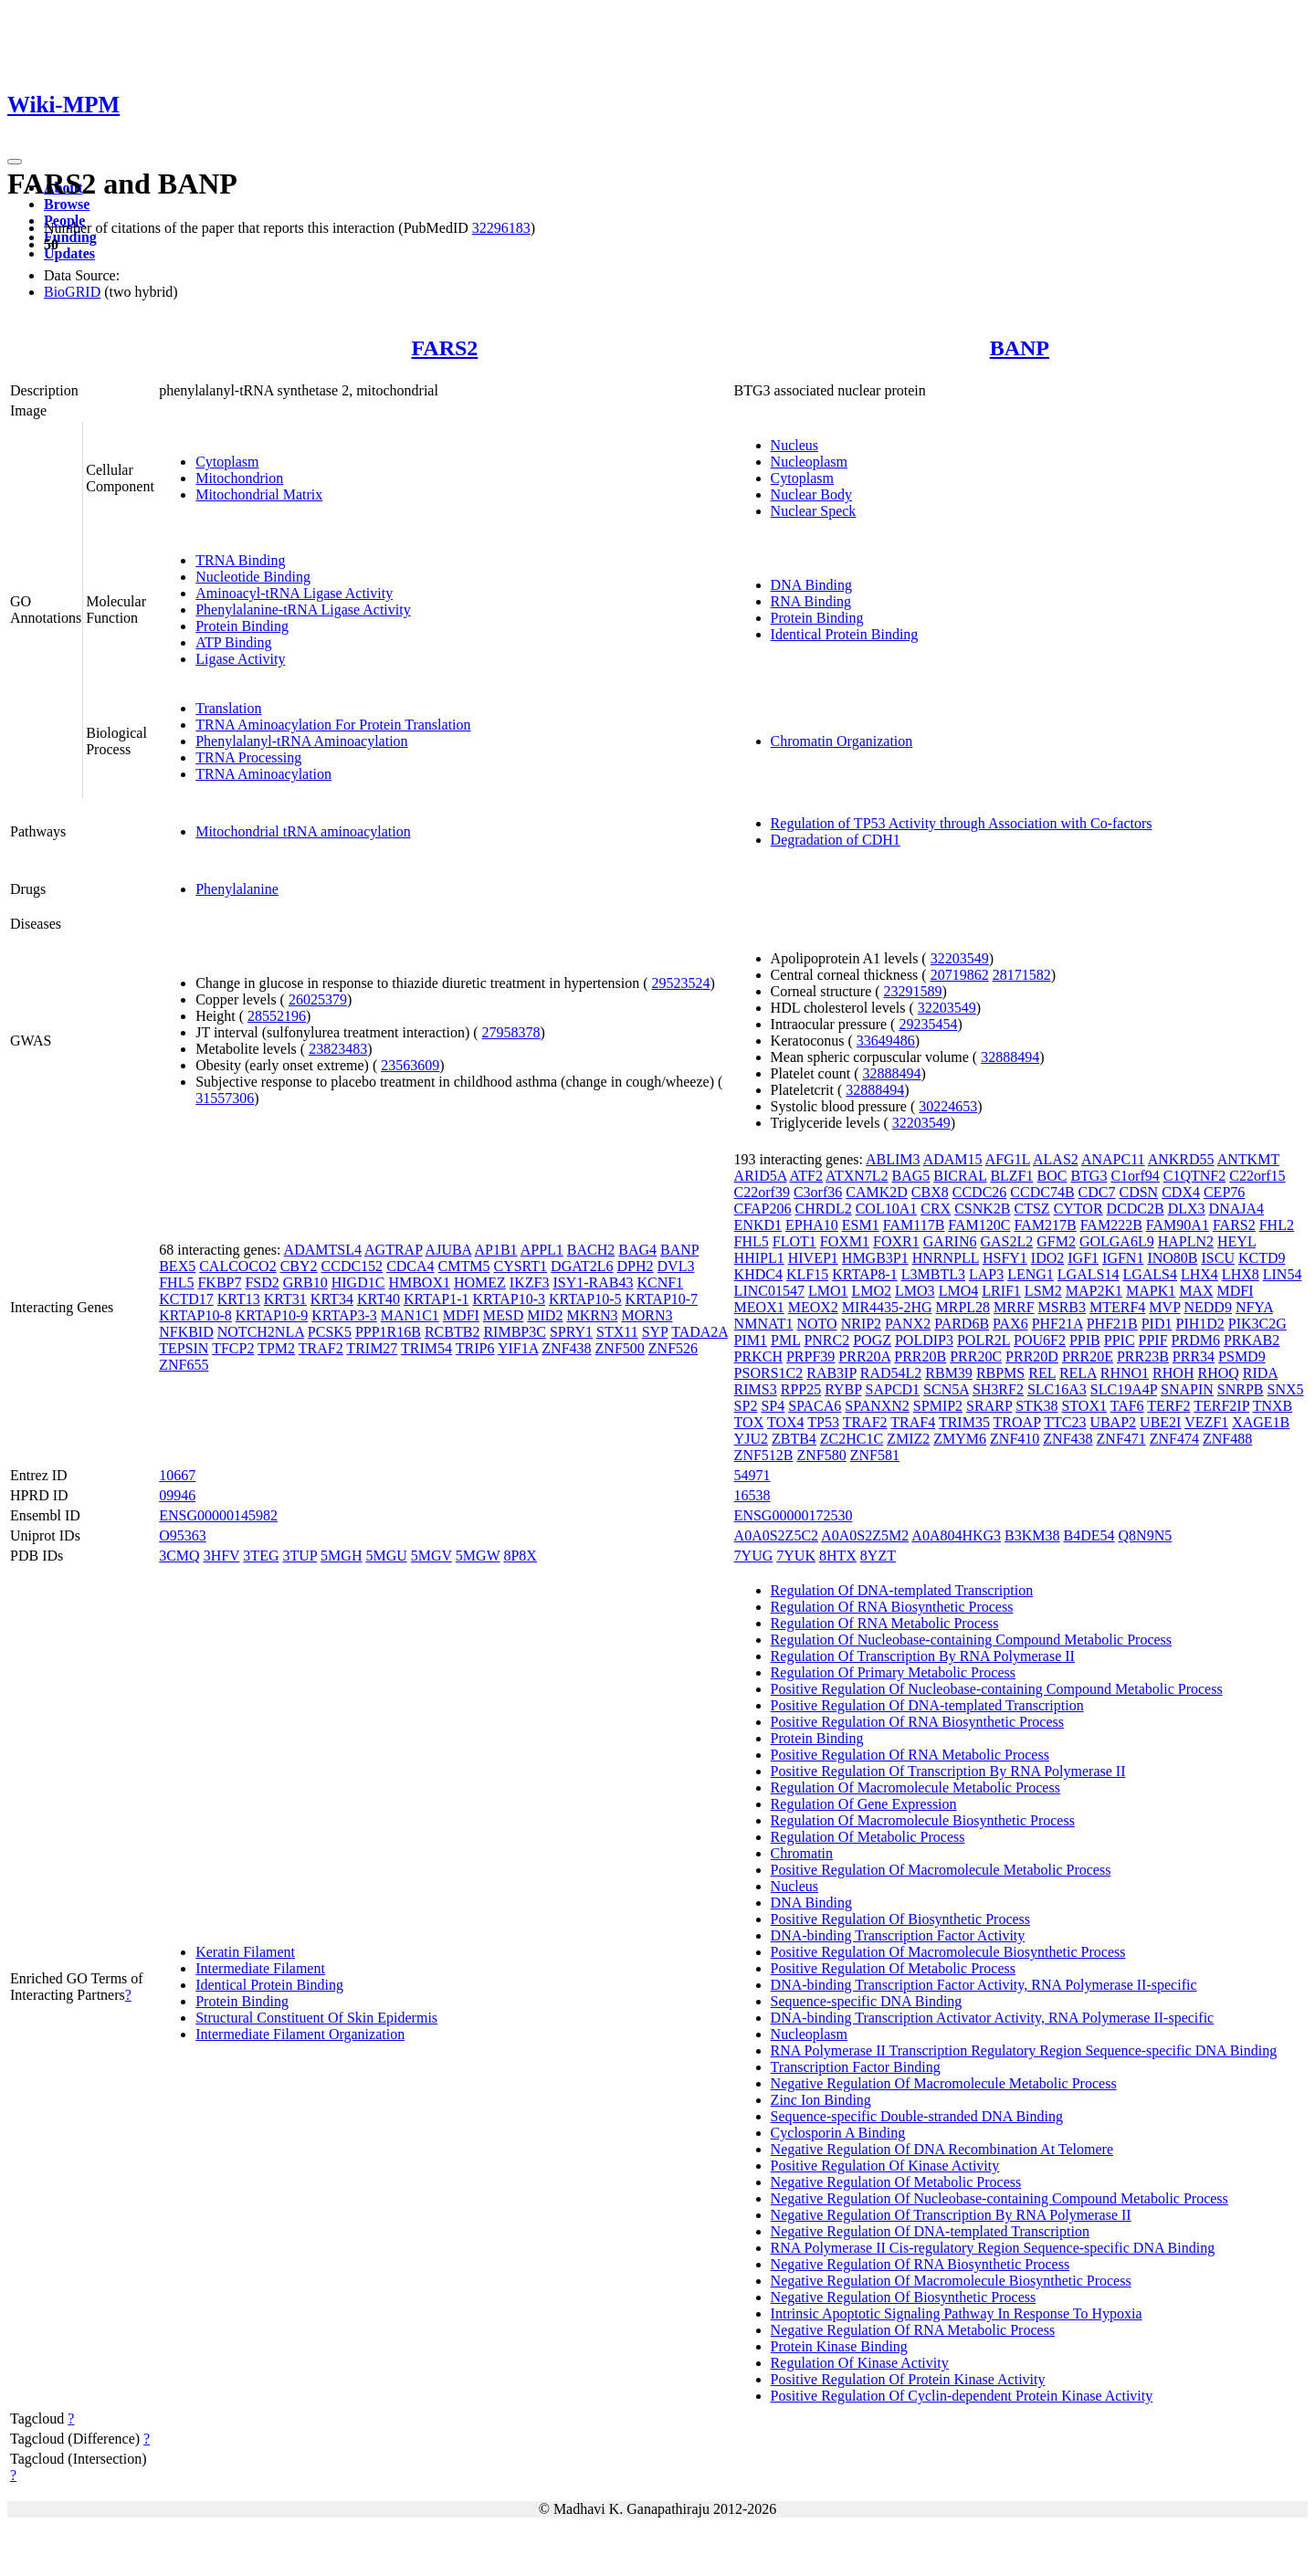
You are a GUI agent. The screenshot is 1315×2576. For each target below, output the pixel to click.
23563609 (410, 1065)
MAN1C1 (410, 1315)
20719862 (960, 975)
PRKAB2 (1251, 1340)
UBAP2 (1112, 1422)
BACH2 (591, 1249)
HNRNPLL (945, 1258)
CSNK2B (982, 1208)
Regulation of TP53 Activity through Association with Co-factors (961, 823)
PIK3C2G (1257, 1323)
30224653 (948, 1106)
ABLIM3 (893, 1159)
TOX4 (786, 1422)
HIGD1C (358, 1282)
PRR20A (864, 1356)
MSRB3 (1062, 1307)
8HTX (838, 1555)
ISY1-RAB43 (592, 1282)
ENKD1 (758, 1225)
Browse (66, 204)
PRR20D (1031, 1356)
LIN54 (1282, 1274)
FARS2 (444, 348)
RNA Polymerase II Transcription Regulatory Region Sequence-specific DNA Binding (1024, 2050)
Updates (69, 253)
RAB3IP (831, 1373)
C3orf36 (818, 1192)
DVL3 (676, 1266)
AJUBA (449, 1249)
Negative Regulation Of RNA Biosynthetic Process (920, 2264)
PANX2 (908, 1323)
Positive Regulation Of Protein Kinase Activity (908, 2379)
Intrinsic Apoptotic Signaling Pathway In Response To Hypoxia (956, 2313)
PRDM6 (1196, 1340)
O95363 (182, 1535)
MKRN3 (591, 1315)
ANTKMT (1248, 1159)
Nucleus (794, 445)
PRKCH (758, 1356)
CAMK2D (877, 1192)
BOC (1052, 1175)
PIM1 (750, 1340)
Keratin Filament (245, 1952)
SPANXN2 (877, 1406)
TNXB (1273, 1406)
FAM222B (1111, 1225)
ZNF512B (764, 1455)
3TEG (261, 1555)
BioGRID (72, 292)
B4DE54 (1089, 1535)
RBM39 (949, 1373)
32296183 (501, 228)
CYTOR (1078, 1208)
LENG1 (1030, 1274)
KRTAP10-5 (585, 1299)
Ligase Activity (240, 659)
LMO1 (828, 1291)
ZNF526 (673, 1348)
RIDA (1260, 1373)
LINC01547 (769, 1291)
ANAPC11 (1113, 1159)
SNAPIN (1187, 1389)
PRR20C (976, 1356)
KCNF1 (659, 1282)
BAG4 (637, 1249)
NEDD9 (1207, 1307)
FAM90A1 (1177, 1225)
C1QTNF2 (1194, 1175)
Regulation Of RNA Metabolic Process (885, 1623)
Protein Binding (242, 626)
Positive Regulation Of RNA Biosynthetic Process (917, 1722)
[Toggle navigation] (14, 161)
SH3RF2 (998, 1389)
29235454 (928, 1024)
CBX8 (930, 1192)
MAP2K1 (1094, 1291)
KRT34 (331, 1299)
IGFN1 (1122, 1258)
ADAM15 (953, 1159)
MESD (503, 1315)
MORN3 (646, 1315)
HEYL (1236, 1241)
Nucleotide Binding (252, 576)
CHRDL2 (822, 1208)
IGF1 (1083, 1258)
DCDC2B (1135, 1208)
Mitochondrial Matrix (258, 494)
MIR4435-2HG (887, 1307)
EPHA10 (811, 1225)
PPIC (1119, 1340)
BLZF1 (1011, 1175)
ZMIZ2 (908, 1438)
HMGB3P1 (875, 1258)
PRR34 (1194, 1356)
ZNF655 (183, 1364)
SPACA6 (814, 1406)
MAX (1196, 1291)
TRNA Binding (240, 560)
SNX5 (1286, 1389)
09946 (177, 1495)
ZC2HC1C (851, 1438)
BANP (1019, 348)
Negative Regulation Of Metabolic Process (896, 2182)
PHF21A (1057, 1323)
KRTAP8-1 (865, 1274)
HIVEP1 (813, 1258)
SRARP (989, 1406)
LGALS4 (1149, 1274)
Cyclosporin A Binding (838, 2132)
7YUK (795, 1555)
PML (785, 1340)
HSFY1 (1005, 1258)
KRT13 (238, 1299)
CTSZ (1032, 1208)
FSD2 (262, 1282)
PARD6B (961, 1323)
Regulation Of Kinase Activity (860, 2363)
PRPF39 (810, 1356)
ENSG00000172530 (793, 1515)
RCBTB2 (452, 1332)
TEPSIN (183, 1348)
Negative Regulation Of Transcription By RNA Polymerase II (951, 2215)
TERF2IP (1221, 1406)
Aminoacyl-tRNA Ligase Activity (294, 593)
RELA (1078, 1373)
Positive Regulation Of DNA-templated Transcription (927, 1705)
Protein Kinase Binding (839, 2346)
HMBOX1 (419, 1282)
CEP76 (1224, 1192)
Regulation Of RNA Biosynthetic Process (892, 1606)
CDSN (1138, 1192)
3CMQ (179, 1555)
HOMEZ (480, 1282)
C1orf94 (1134, 1175)
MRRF (1014, 1307)
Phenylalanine (237, 889)
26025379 (318, 999)
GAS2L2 (1006, 1241)
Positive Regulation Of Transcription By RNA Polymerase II (948, 1771)
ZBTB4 (794, 1438)
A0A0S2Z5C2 (776, 1535)
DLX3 (1186, 1208)
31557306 (224, 1098)
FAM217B (1045, 1225)
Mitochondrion (239, 478)
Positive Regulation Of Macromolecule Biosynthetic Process (948, 1952)
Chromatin (802, 1853)
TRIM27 (371, 1348)
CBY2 (299, 1266)
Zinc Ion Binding (821, 2100)
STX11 (617, 1332)
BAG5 (911, 1175)
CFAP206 (763, 1208)
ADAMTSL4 (323, 1249)
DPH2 (635, 1266)
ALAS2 (1055, 1159)
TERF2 (1168, 1406)
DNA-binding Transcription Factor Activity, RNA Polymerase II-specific (984, 1984)
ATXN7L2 (857, 1175)
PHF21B (1112, 1323)
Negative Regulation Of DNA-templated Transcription (930, 2231)
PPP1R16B (388, 1332)
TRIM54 (426, 1348)
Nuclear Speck (814, 511)
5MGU (385, 1555)
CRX (935, 1208)
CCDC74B (1042, 1192)
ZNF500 (620, 1348)
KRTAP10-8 (195, 1315)
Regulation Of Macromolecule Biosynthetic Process (923, 1820)
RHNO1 (1124, 1373)
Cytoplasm (226, 461)
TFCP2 (233, 1348)
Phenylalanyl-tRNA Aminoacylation (301, 741)
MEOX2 (813, 1307)
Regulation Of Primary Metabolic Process (893, 1672)
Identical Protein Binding (845, 634)
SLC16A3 (1057, 1389)
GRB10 (305, 1282)
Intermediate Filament (260, 1968)
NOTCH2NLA (260, 1332)
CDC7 (1097, 1192)
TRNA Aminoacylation (263, 774)
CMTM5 (464, 1266)
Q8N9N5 (1146, 1535)
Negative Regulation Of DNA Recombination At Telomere (942, 2149)
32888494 (1010, 1057)
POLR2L (983, 1340)
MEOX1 (759, 1307)
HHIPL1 (759, 1258)
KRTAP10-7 (662, 1299)
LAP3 (986, 1274)
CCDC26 (979, 1192)
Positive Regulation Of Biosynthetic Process (900, 1919)
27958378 (511, 1032)
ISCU (1218, 1258)
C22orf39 (762, 1192)
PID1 (1157, 1323)
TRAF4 (912, 1422)
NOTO (817, 1323)
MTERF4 (1117, 1307)
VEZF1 (1206, 1422)
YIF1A (518, 1348)
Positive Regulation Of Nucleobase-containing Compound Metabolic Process (997, 1689)
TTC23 (1065, 1422)
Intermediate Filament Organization (300, 2034)
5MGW (478, 1555)
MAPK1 (1150, 1291)
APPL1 (542, 1249)
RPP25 (801, 1389)
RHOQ (1217, 1373)
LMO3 (915, 1291)
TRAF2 (321, 1348)
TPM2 (276, 1348)
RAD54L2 (891, 1373)
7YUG (753, 1555)
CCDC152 (352, 1266)
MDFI (461, 1315)
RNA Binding (811, 601)
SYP (655, 1332)
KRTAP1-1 (436, 1299)
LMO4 (959, 1291)
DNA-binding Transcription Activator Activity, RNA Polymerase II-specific (993, 2017)
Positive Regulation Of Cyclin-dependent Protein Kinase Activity (962, 2395)
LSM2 (1043, 1291)
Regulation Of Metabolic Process (868, 1837)
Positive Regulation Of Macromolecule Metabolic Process (941, 1869)
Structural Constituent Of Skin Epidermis (316, 2017)
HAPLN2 (1186, 1241)
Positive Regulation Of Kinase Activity (885, 2165)
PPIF (1153, 1340)
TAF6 (1127, 1406)
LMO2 (872, 1291)
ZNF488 (1227, 1438)
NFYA (1254, 1307)
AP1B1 (495, 1249)
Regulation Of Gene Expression (864, 1804)
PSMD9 (1242, 1356)
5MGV (431, 1555)
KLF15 (807, 1274)
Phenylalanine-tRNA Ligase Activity (303, 609)
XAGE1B (1260, 1422)
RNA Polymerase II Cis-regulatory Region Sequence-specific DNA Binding (993, 2247)
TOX (749, 1422)
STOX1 (1084, 1406)
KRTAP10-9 (272, 1315)
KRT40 (378, 1299)
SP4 (772, 1406)
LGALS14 (1088, 1274)
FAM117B (914, 1225)
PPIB (1084, 1340)
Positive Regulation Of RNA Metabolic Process (910, 1754)
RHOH (1173, 1373)
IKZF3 (530, 1282)
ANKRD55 (1181, 1159)
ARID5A (760, 1175)
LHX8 (1240, 1274)
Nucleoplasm (809, 461)
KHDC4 (758, 1274)
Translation (228, 708)
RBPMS (1000, 1373)
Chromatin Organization (842, 741)
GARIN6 (950, 1241)
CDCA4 (410, 1266)
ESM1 (860, 1225)
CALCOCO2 (237, 1266)
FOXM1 (844, 1241)
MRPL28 (963, 1307)
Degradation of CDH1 (835, 839)
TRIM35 (964, 1422)
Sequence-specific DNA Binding (867, 2001)
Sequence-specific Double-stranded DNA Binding (917, 2116)
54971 (752, 1475)
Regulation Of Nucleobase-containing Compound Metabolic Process (971, 1639)
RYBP (843, 1389)
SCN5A (946, 1389)
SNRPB (1240, 1389)
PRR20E (1087, 1356)
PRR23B (1143, 1356)
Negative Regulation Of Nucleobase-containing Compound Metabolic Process (999, 2198)
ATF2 (806, 1175)
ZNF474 (1174, 1438)
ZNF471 (1121, 1438)
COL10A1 (887, 1208)
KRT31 (285, 1299)
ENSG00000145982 (218, 1515)
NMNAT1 (764, 1323)
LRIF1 (1001, 1291)
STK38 (1036, 1406)
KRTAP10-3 (508, 1299)
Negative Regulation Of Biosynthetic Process (903, 2297)
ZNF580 (822, 1455)
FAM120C (979, 1225)
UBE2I (1160, 1422)
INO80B (1172, 1258)
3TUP (299, 1555)
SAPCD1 (893, 1389)
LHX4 (1199, 1274)
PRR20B (920, 1356)
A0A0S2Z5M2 (865, 1535)
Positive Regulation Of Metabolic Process (893, 1968)
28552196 (276, 1016)
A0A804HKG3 (956, 1535)
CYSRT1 (520, 1266)
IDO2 (1047, 1258)
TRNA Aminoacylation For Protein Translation (332, 724)
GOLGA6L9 (1116, 1241)
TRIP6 (475, 1348)
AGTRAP (393, 1249)
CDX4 (1181, 1192)
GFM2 (1056, 1241)
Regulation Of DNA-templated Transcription (902, 1590)
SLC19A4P (1123, 1389)
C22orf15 (1257, 1175)
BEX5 (177, 1266)
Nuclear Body (811, 494)
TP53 (823, 1422)
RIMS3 (755, 1389)
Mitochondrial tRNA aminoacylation (303, 831)
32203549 (960, 958)
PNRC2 (826, 1340)
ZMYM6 (959, 1438)
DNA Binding (811, 585)
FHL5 (176, 1282)
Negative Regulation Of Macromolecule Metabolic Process (944, 2083)
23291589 (913, 991)
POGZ (872, 1340)
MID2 (545, 1315)
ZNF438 (566, 1348)
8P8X (519, 1555)
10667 (177, 1475)
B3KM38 (1032, 1535)
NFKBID (186, 1332)
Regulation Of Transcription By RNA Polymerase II (923, 1656)
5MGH (341, 1555)
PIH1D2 (1199, 1323)
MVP (1164, 1307)
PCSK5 (330, 1332)
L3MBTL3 (933, 1274)
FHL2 (1276, 1225)
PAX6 (1010, 1323)
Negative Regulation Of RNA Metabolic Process (913, 2330)
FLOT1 (794, 1241)
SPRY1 (571, 1332)
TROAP (1017, 1422)
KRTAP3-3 (344, 1315)
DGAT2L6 (582, 1266)
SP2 (746, 1406)
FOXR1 (896, 1241)
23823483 (338, 1049)
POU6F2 (1040, 1340)
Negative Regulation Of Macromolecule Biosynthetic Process (951, 2280)
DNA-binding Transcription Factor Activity (898, 1935)
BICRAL (959, 1175)
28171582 (1022, 975)
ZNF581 (874, 1455)
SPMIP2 (938, 1406)
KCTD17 (186, 1299)
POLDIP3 (924, 1340)
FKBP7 (219, 1282)
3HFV (222, 1555)
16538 (752, 1495)
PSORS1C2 (769, 1373)
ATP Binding (233, 642)
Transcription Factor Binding (856, 2067)
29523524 (681, 983)
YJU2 (751, 1438)
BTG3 (1088, 1175)
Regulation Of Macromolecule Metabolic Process (915, 1787)
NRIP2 (861, 1323)
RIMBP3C (514, 1332)
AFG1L (1007, 1159)
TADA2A (699, 1332)
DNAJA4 (1236, 1208)
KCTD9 (1262, 1258)
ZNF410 (1014, 1438)
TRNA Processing (248, 757)
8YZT (878, 1555)
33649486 (886, 1040)
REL (1042, 1373)
